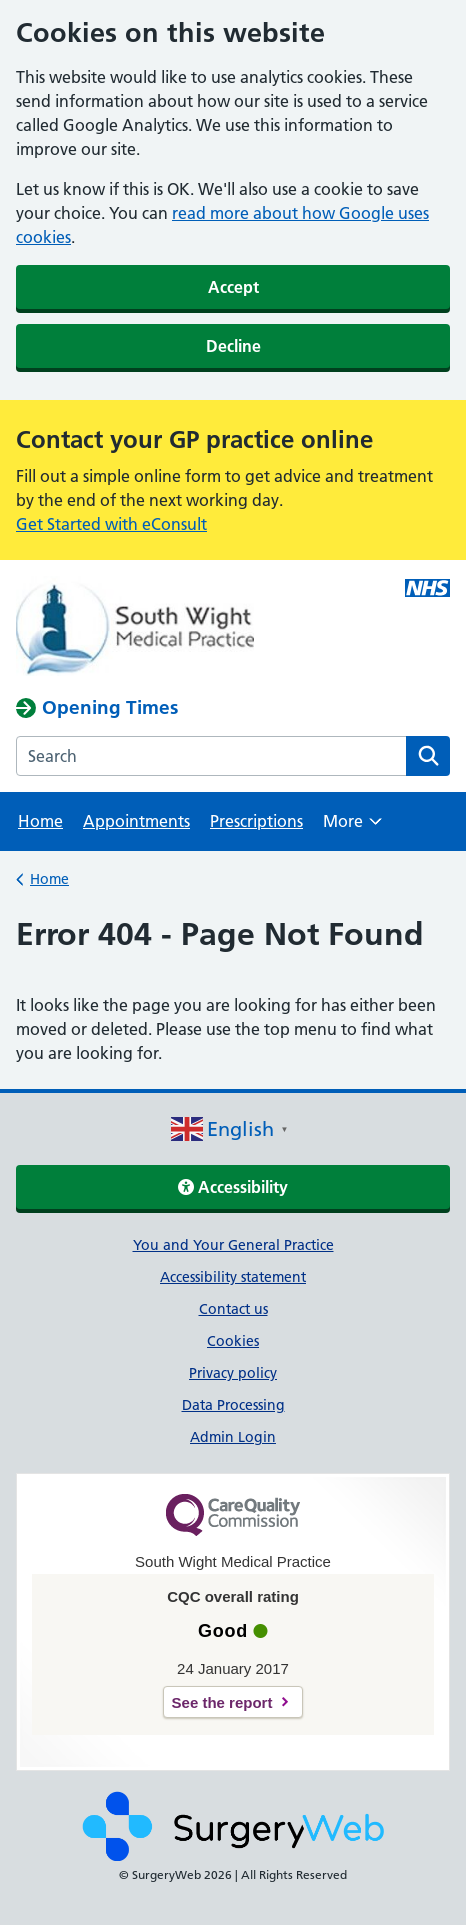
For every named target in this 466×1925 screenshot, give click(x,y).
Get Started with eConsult (111, 524)
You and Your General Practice (233, 1245)
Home (40, 821)
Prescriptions (256, 821)
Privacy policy (233, 1373)
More (352, 827)
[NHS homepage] (189, 628)
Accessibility (233, 1187)
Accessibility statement (233, 1277)
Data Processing (233, 1405)
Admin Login (233, 1437)
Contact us (233, 1309)
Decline (233, 346)
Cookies (233, 1341)
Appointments (136, 821)
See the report (222, 1702)
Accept (233, 287)
